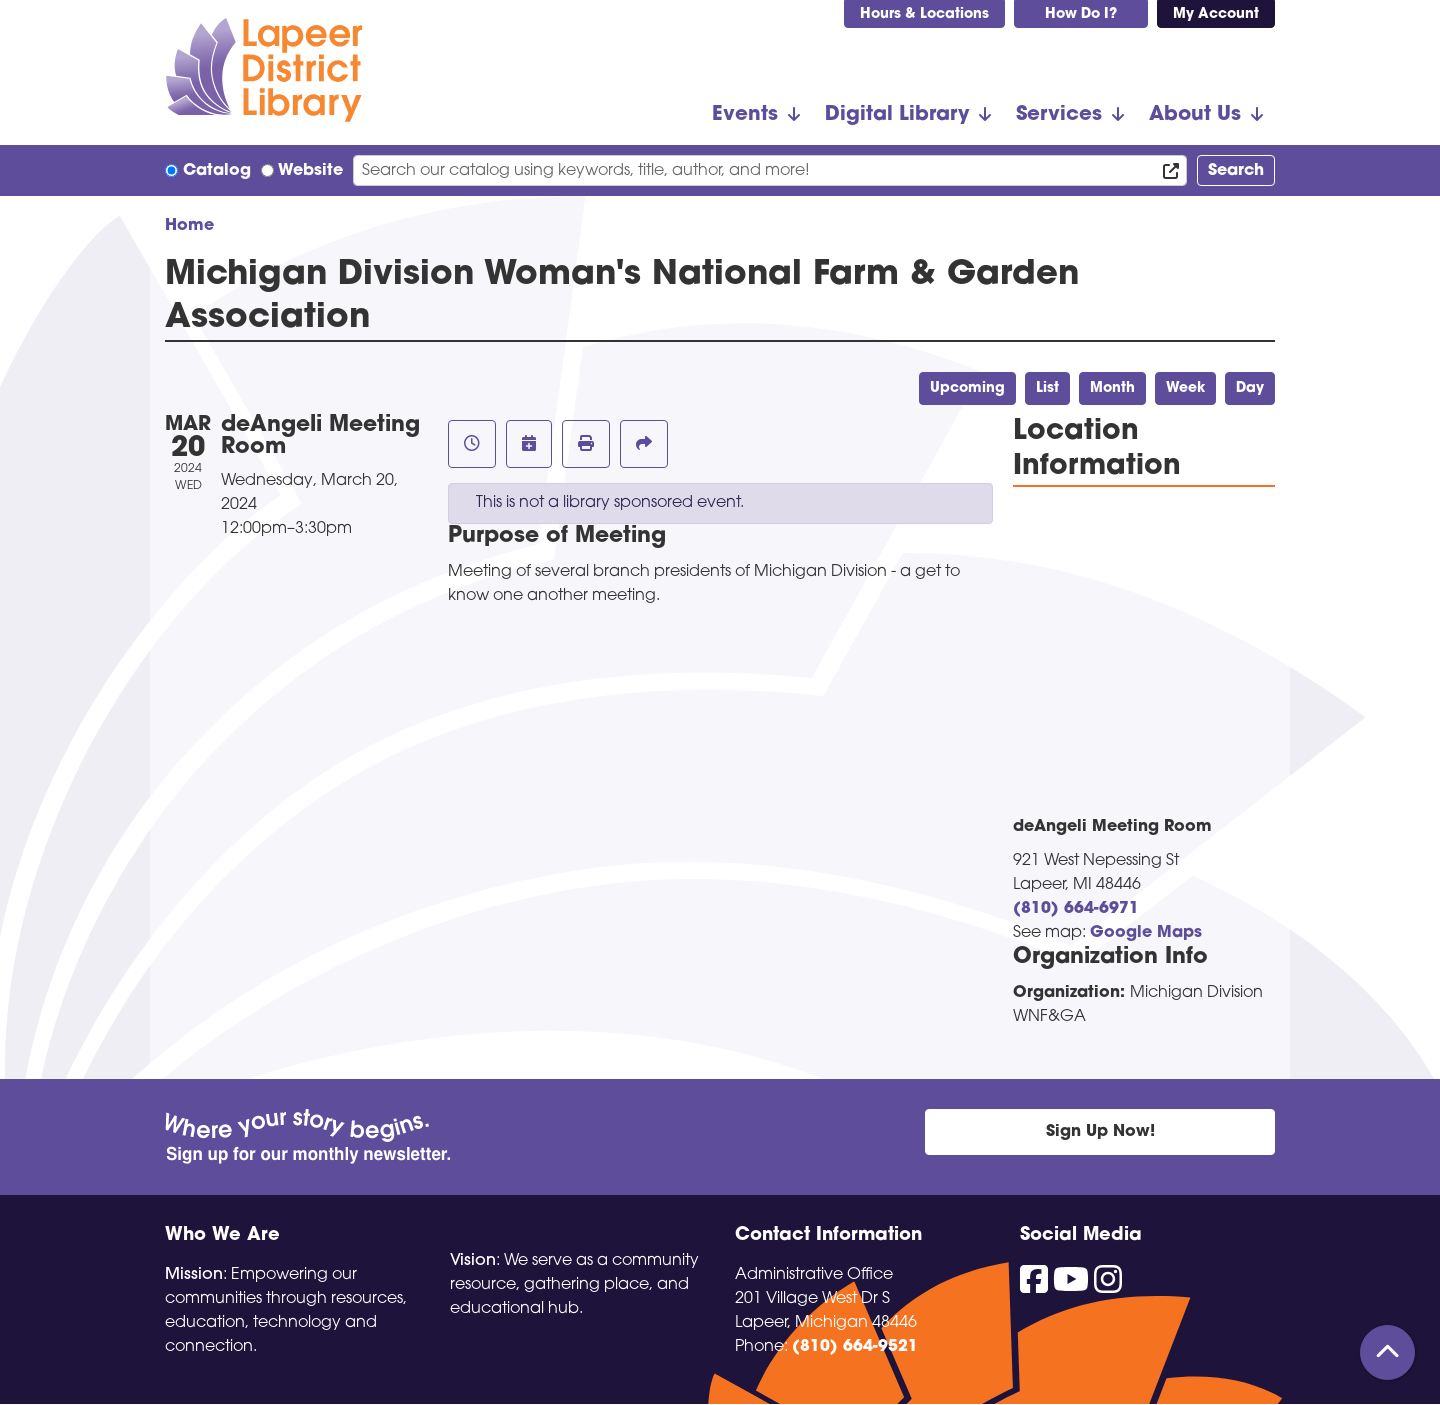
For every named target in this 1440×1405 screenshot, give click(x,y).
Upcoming (967, 388)
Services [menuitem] (1059, 115)
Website (310, 171)
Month (1112, 388)
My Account (1216, 14)
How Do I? (1081, 14)
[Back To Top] (1387, 1352)
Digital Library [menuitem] (897, 115)
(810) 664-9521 (855, 1347)
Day (1250, 388)
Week (1185, 388)
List (1047, 388)
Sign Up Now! (1100, 1132)
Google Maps (1146, 933)
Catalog (217, 171)
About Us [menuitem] (1195, 115)
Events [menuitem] (745, 115)
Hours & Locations (924, 14)
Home (189, 226)
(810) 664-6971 (1076, 909)
